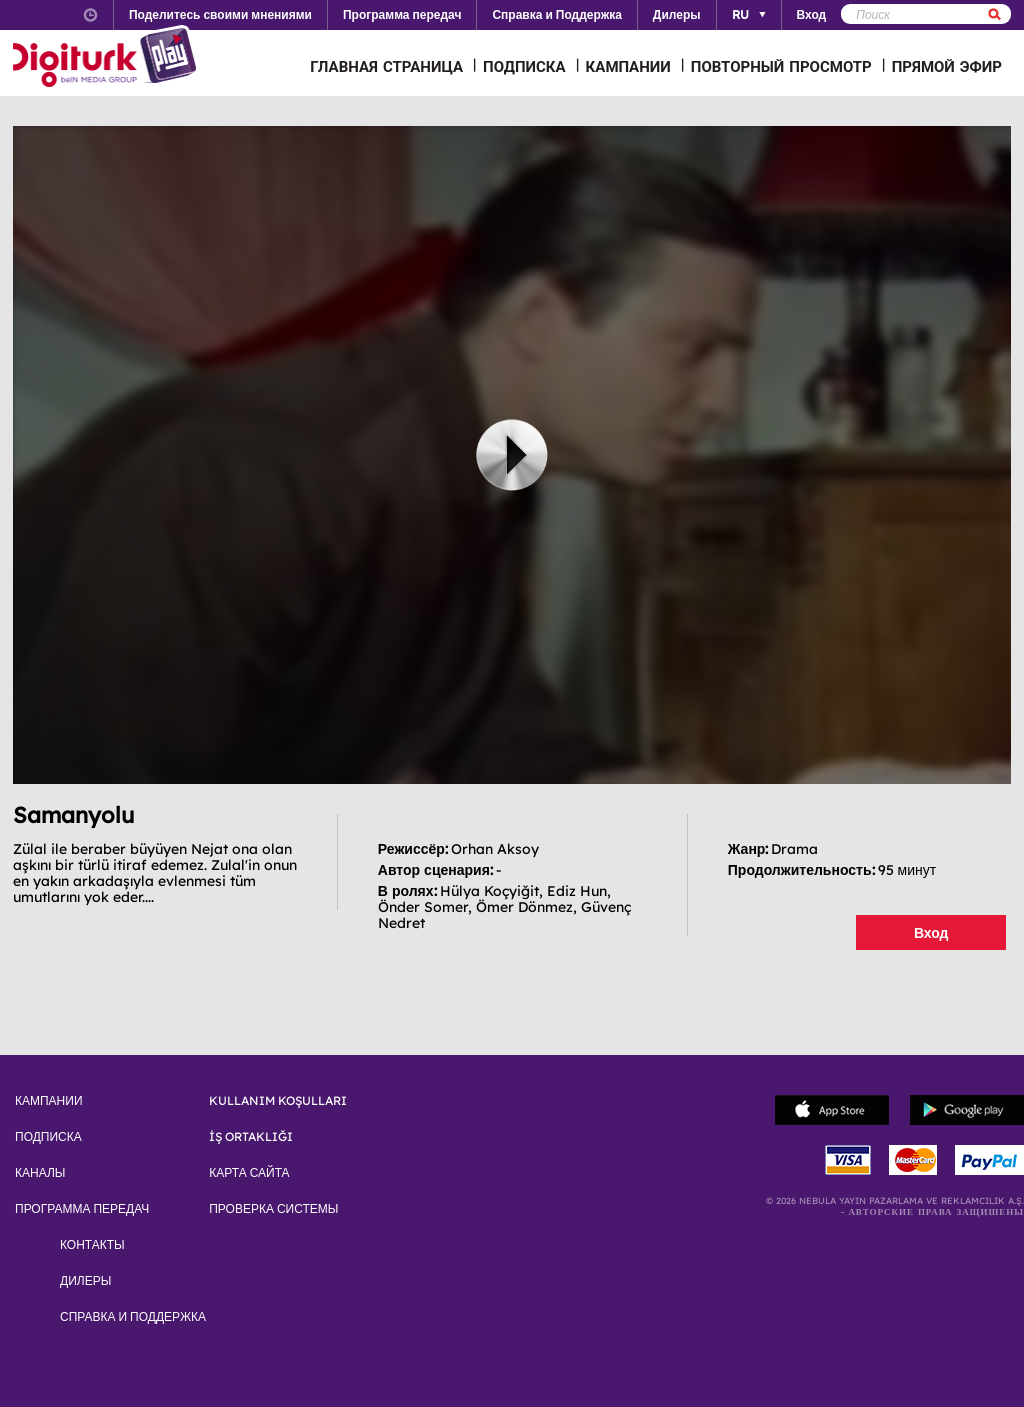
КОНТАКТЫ (92, 1245)
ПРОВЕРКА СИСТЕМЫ (273, 1209)
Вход (931, 933)
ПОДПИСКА (524, 66)
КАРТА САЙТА (249, 1173)
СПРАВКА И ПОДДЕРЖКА (133, 1317)
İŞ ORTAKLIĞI (251, 1137)
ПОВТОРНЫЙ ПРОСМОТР (781, 66)
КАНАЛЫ (40, 1173)
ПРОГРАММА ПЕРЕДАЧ (82, 1209)
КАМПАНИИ (628, 66)
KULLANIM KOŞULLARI (278, 1101)
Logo (107, 58)
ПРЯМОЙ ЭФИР (947, 66)
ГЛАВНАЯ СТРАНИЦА (386, 66)
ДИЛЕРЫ (85, 1281)
